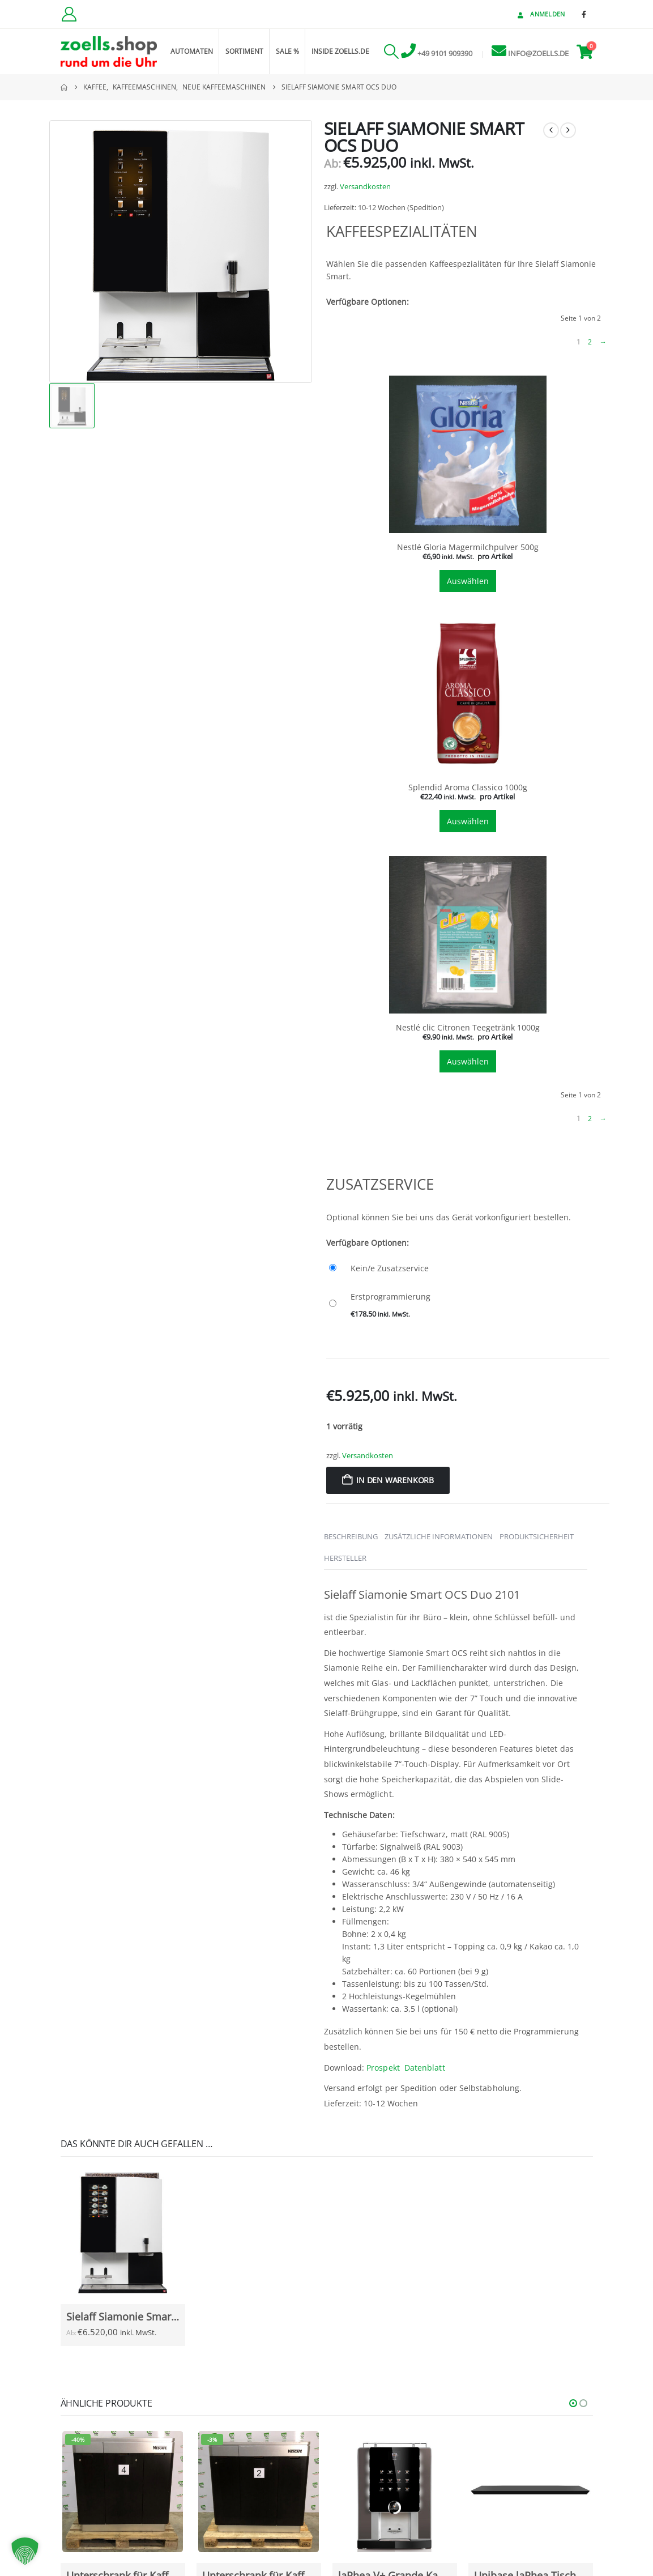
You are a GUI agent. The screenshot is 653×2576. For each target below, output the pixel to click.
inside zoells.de (340, 51)
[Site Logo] (109, 51)
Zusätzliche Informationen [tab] (439, 1536)
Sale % (287, 51)
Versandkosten (365, 186)
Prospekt (383, 2067)
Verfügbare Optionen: (367, 301)
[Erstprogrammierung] (467, 1304)
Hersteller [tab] (345, 1558)
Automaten (191, 51)
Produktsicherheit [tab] (537, 1536)
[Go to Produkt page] (122, 2233)
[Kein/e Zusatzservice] (467, 1268)
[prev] (551, 130)
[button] (391, 51)
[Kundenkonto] (69, 14)
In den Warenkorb (395, 1480)
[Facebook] (584, 14)
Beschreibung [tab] (351, 1536)
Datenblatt (424, 2067)
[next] (568, 130)
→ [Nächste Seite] (602, 342)
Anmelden (540, 14)
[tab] (468, 485)
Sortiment (244, 51)
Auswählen (468, 581)
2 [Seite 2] (590, 342)
